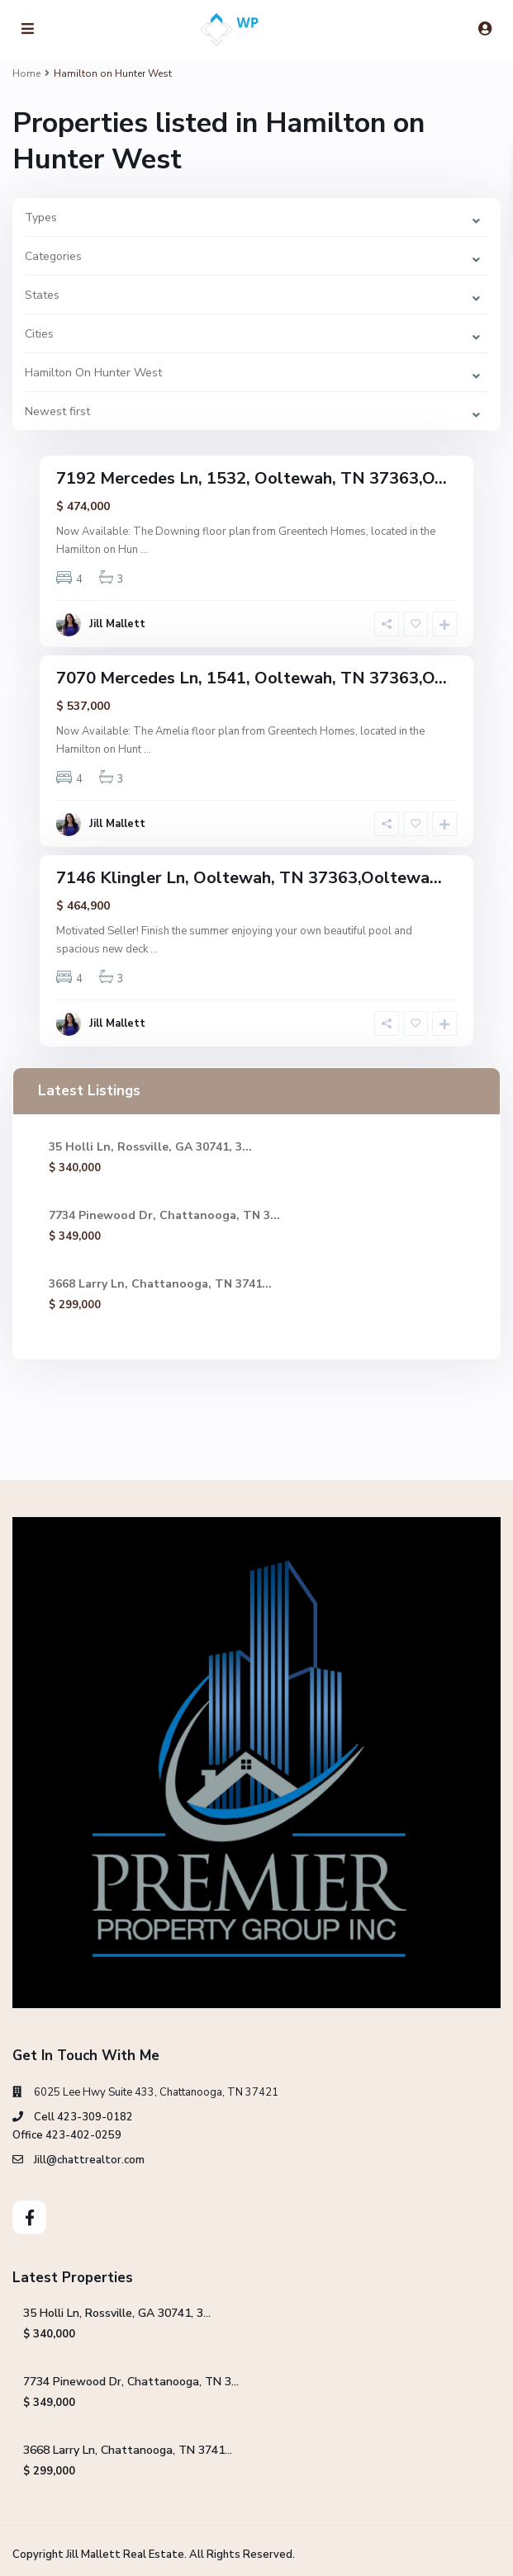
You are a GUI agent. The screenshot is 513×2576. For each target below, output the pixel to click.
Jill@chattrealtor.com (89, 2160)
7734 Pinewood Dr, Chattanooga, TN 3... (164, 1215)
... (144, 549)
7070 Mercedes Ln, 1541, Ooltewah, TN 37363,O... (251, 678)
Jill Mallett (117, 624)
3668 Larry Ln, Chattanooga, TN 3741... (160, 1284)
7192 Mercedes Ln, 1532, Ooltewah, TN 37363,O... (251, 478)
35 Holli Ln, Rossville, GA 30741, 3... (150, 1147)
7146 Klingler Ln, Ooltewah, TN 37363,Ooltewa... (249, 878)
